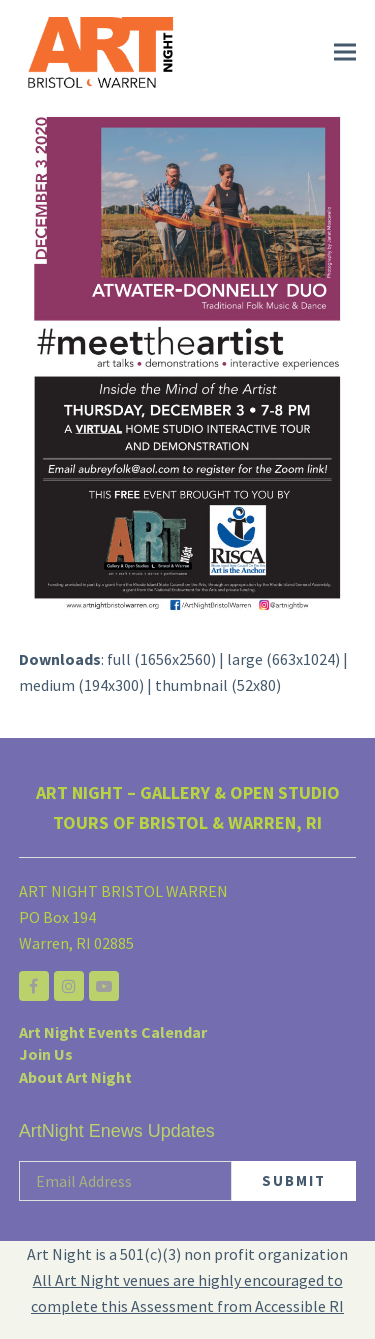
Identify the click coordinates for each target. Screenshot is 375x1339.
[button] (345, 52)
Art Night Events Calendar (113, 1032)
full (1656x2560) (161, 659)
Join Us (46, 1054)
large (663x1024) (283, 659)
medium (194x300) (81, 685)
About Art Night (75, 1077)
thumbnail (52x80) (218, 685)
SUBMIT (294, 1180)
